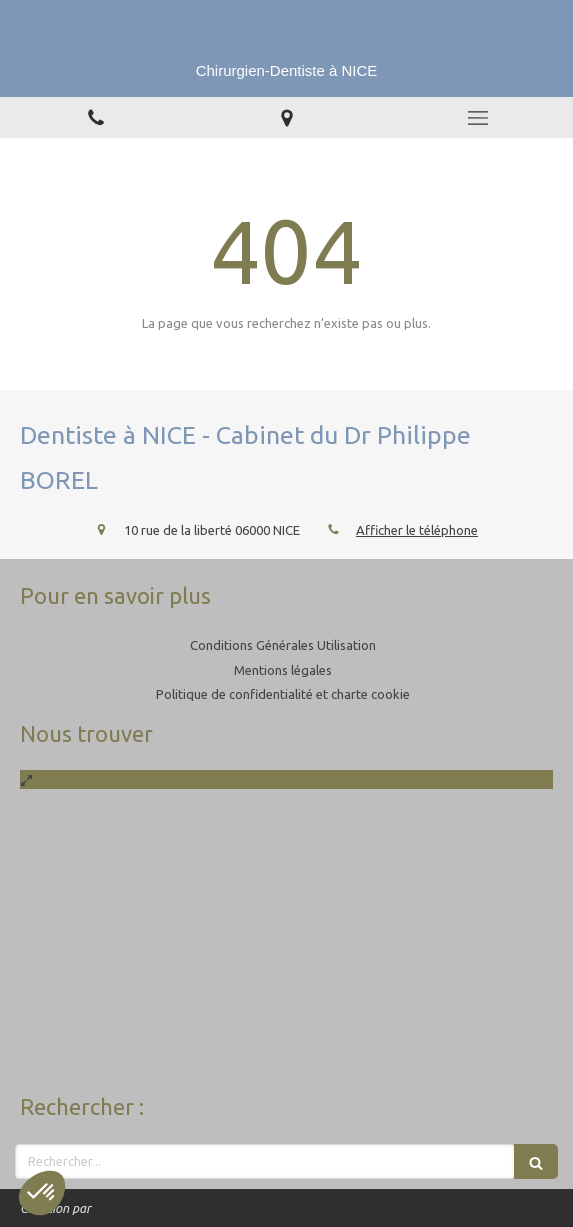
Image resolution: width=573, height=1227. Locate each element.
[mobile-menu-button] (477, 118)
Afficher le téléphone (417, 530)
